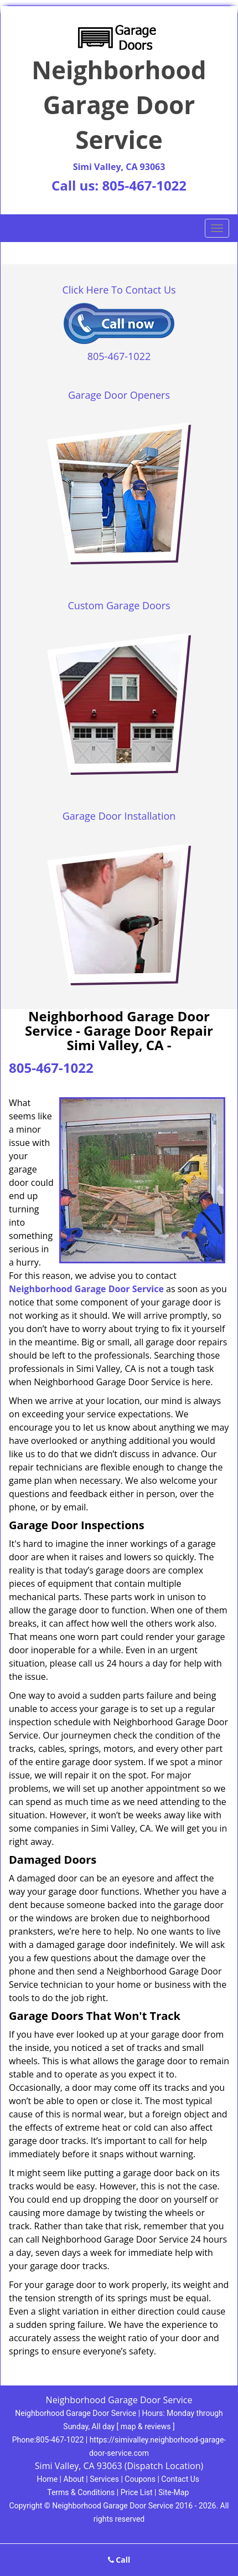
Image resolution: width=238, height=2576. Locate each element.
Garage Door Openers (119, 395)
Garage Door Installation (119, 815)
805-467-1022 (144, 185)
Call (119, 2559)
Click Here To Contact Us (118, 289)
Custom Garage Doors (119, 605)
